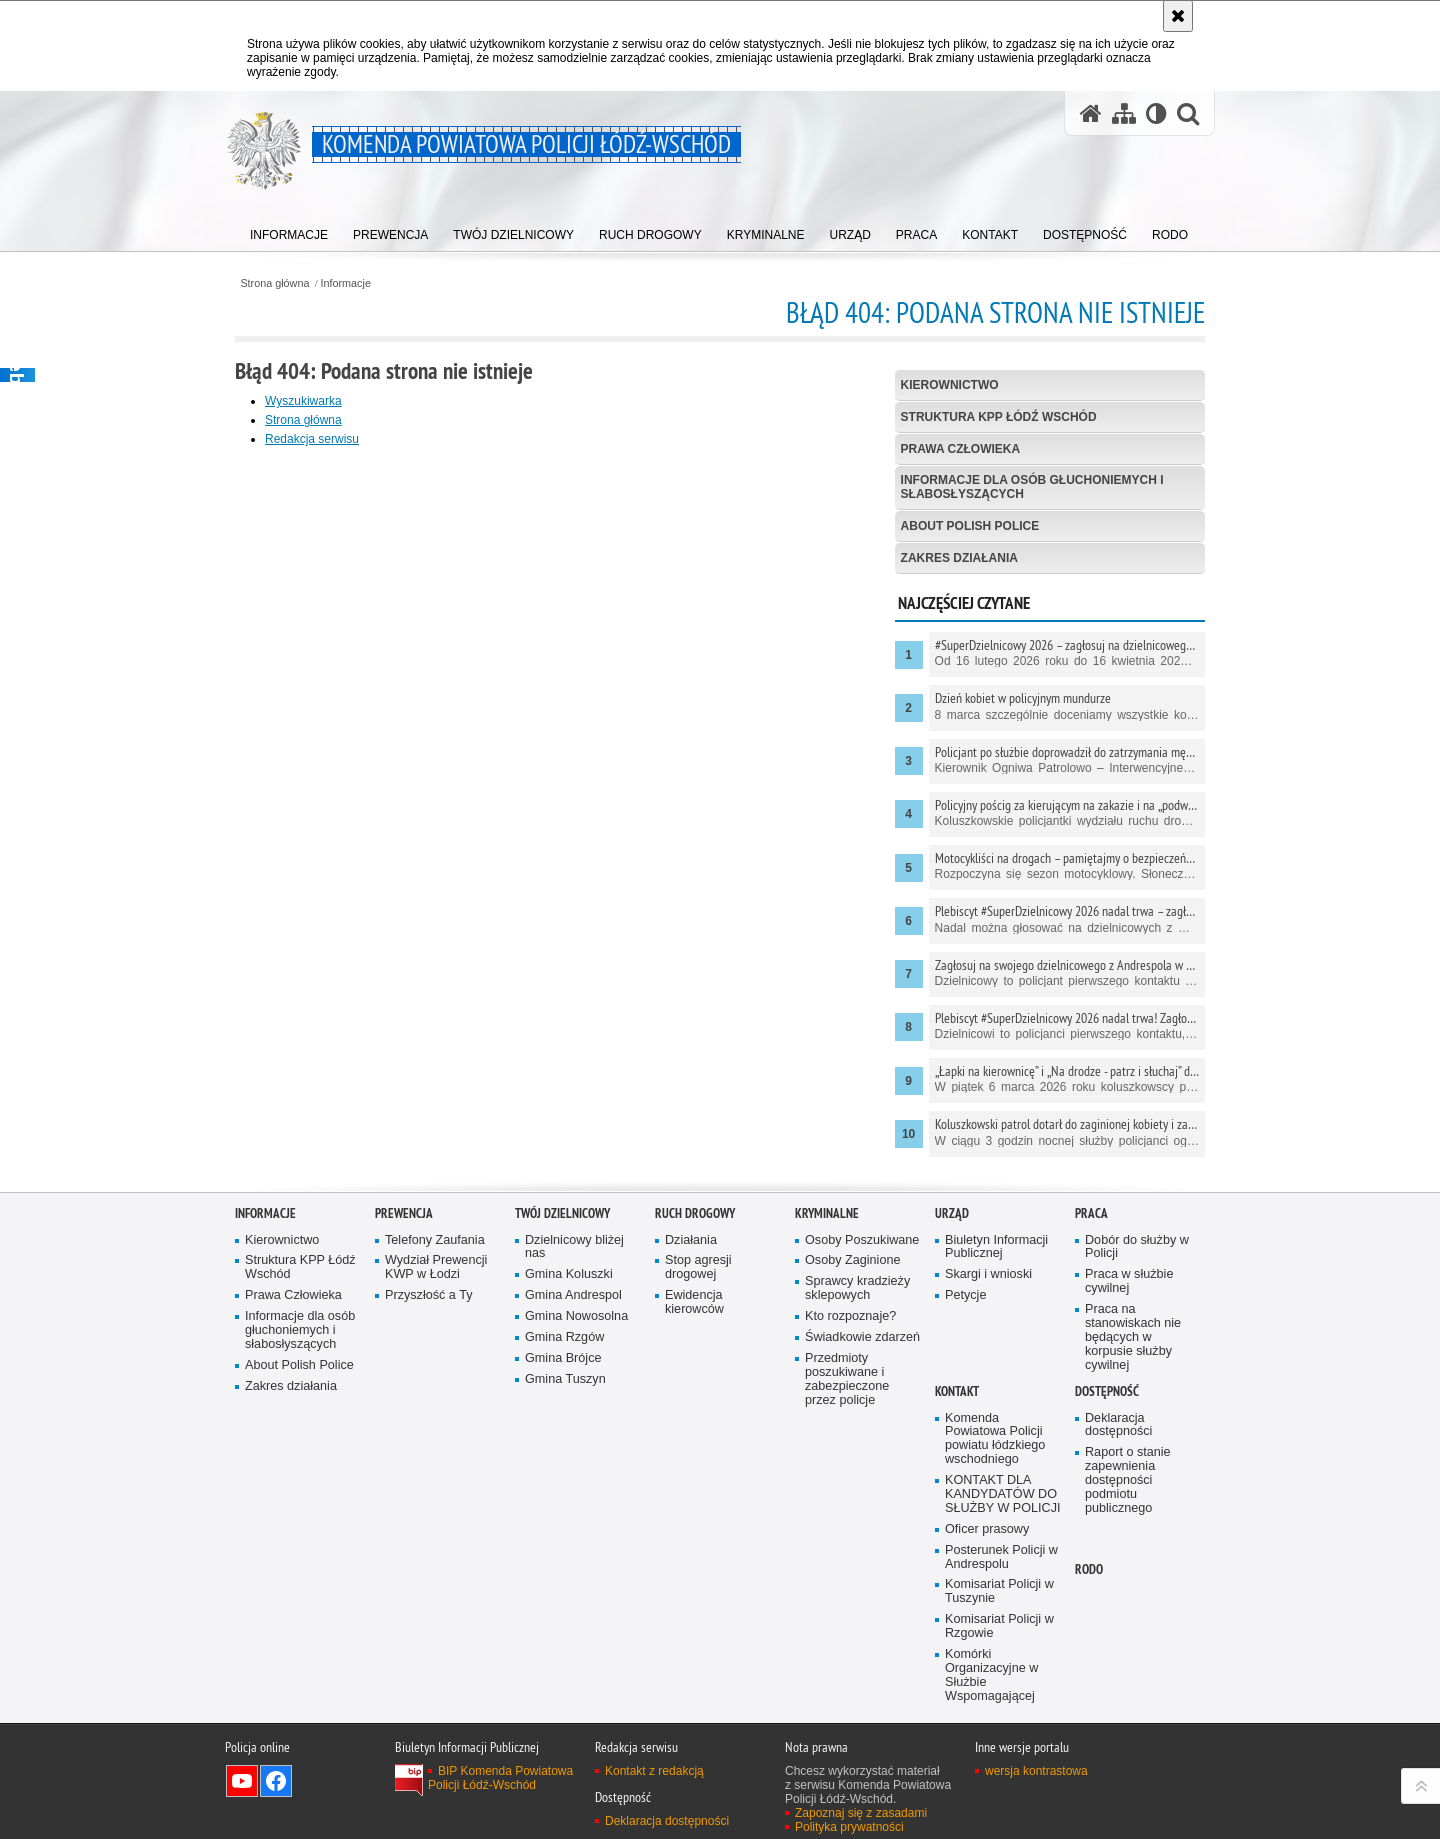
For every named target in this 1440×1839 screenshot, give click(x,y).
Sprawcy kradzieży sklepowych (857, 1288)
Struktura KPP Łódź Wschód (999, 417)
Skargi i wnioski (988, 1274)
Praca (1091, 1213)
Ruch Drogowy (695, 1213)
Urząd (952, 1213)
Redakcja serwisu (312, 439)
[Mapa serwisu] (1124, 113)
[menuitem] (289, 230)
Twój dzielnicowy (562, 1213)
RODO (1089, 1569)
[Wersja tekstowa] (1156, 113)
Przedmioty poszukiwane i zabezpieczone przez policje (847, 1379)
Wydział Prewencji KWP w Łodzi (436, 1267)
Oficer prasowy (987, 1529)
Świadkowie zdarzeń (862, 1337)
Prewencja (404, 1213)
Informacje (346, 283)
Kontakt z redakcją (654, 1771)
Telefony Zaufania (435, 1240)
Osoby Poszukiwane (862, 1240)
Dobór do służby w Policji (1137, 1247)
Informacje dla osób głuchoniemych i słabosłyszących (1032, 486)
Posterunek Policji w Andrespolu (1001, 1557)
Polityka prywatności (849, 1827)
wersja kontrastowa (1036, 1771)
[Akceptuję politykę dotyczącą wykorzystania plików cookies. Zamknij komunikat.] (1178, 16)
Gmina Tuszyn (565, 1379)
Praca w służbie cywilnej (1129, 1281)
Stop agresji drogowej (698, 1267)
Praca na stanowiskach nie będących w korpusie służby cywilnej (1133, 1337)
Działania (691, 1240)
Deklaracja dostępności (1118, 1425)
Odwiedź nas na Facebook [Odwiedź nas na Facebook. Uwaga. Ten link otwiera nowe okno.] (276, 1781)
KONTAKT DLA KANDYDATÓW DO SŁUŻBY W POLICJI (1003, 1494)
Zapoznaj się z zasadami (861, 1813)
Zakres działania (959, 558)
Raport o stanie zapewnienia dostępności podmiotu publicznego (1128, 1480)
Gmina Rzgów (564, 1337)
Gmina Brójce (563, 1358)
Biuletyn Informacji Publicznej (996, 1247)
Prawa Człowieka (961, 449)
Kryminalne (827, 1213)
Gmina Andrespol (573, 1295)
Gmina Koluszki (569, 1274)
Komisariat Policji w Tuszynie (999, 1591)
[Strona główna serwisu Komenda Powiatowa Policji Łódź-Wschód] (1091, 113)
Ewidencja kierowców (694, 1302)
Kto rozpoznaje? (850, 1316)
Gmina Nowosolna (576, 1316)
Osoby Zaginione (852, 1260)
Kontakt (957, 1391)
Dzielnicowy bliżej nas (574, 1247)
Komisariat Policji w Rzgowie (999, 1626)
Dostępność (1107, 1391)
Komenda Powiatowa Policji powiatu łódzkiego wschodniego (995, 1439)
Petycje (965, 1295)
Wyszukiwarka (303, 401)
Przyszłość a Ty (428, 1295)
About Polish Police (970, 526)
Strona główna (274, 283)
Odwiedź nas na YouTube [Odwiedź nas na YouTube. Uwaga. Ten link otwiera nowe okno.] (242, 1781)
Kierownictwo (950, 385)
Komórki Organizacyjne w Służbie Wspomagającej (991, 1675)
